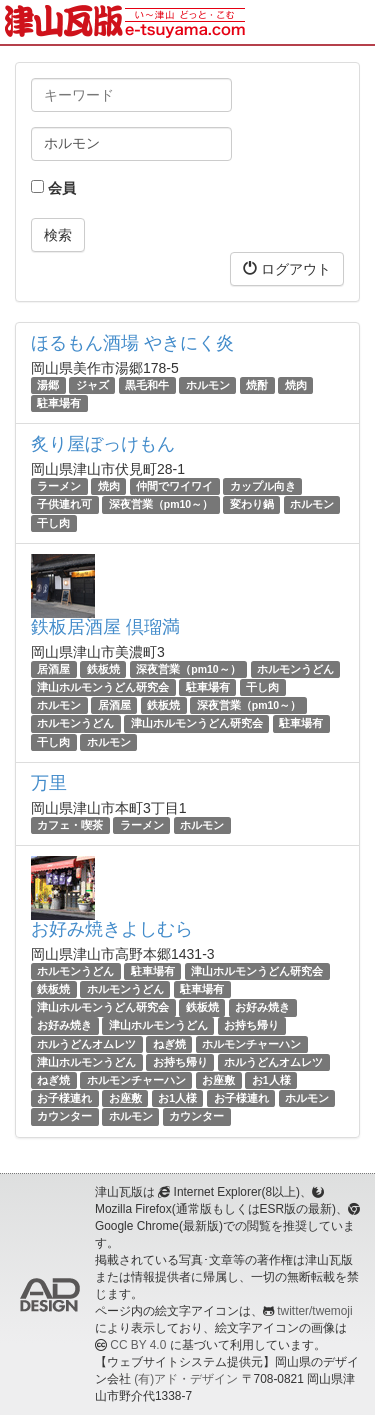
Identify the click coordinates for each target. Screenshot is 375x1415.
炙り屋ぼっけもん (103, 444)
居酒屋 (53, 669)
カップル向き (263, 486)
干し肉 (53, 523)
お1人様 (271, 1080)
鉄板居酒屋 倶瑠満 (105, 627)
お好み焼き (262, 1007)
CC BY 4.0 (138, 1345)
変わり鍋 (252, 505)
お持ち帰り (251, 1026)
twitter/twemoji (314, 1311)
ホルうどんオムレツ (86, 1044)
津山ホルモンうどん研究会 (103, 687)
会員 (53, 188)
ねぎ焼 (169, 1044)
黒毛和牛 (147, 385)
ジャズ (92, 385)
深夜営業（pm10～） (161, 505)
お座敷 (218, 1080)
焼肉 (296, 385)
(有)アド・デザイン (186, 1379)
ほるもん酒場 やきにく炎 (132, 343)
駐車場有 (59, 403)
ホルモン (208, 385)
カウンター (64, 1116)
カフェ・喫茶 (70, 825)
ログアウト (287, 268)
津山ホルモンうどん (158, 1026)
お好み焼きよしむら (112, 929)
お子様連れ (64, 1098)
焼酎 (257, 385)
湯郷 (48, 385)
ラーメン (59, 486)
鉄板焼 (103, 669)
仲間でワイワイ (174, 486)
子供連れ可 (64, 505)
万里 (49, 783)
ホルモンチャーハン (251, 1044)
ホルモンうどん (295, 669)
